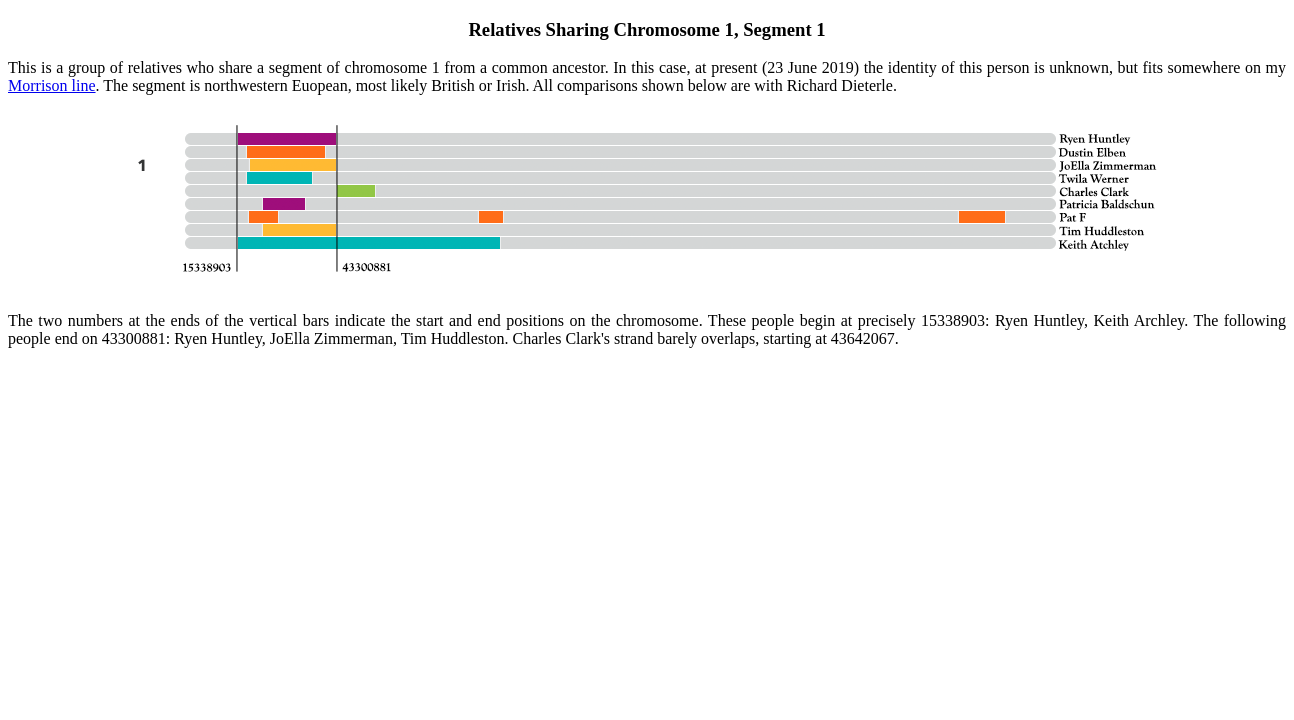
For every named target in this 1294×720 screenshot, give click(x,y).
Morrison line (52, 85)
